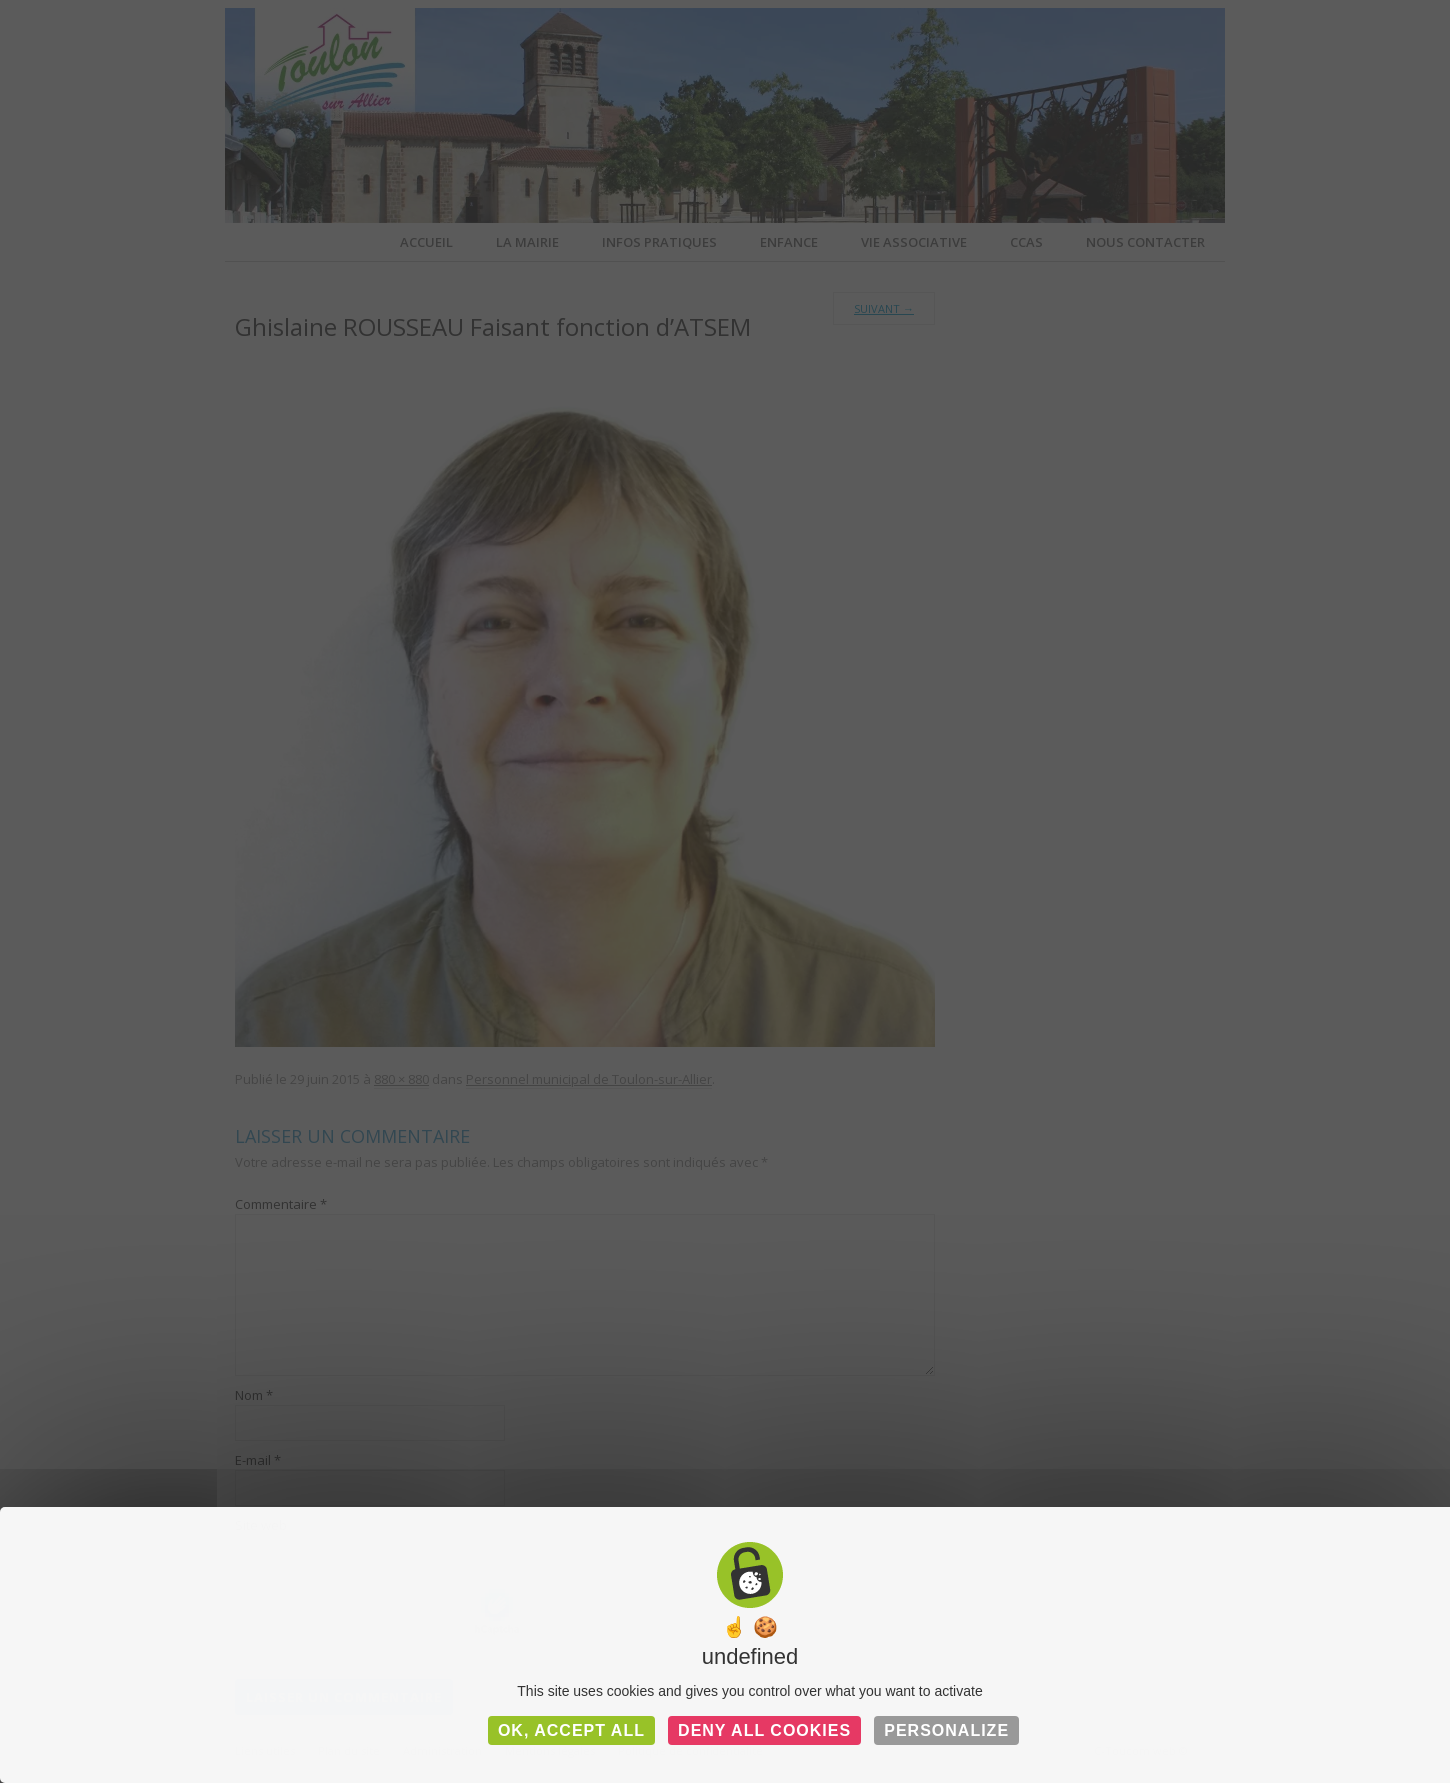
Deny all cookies (764, 1730)
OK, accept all (571, 1730)
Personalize (946, 1730)
